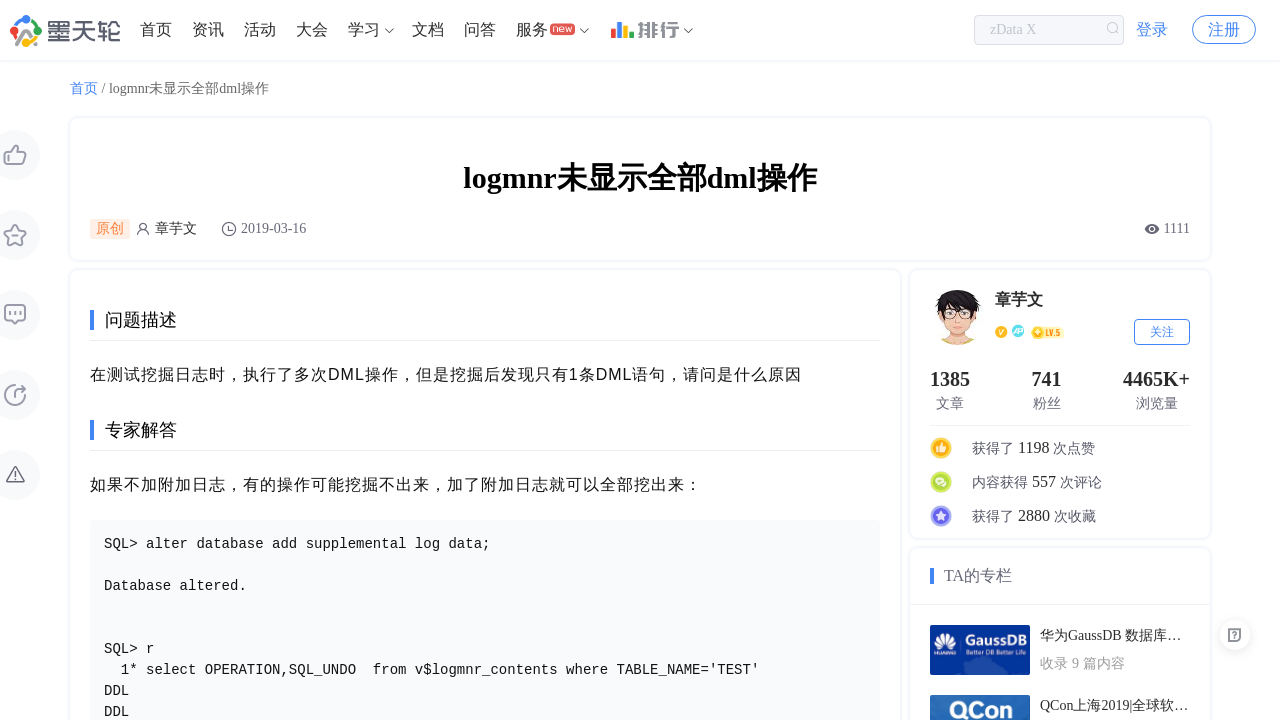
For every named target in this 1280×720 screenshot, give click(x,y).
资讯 (208, 29)
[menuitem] (156, 30)
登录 (1152, 29)
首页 (156, 29)
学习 (364, 29)
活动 (260, 29)
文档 (428, 29)
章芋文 (176, 228)
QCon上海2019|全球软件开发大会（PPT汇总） (1115, 705)
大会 (312, 29)
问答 (480, 29)
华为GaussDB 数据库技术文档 (1115, 635)
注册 (1224, 29)
